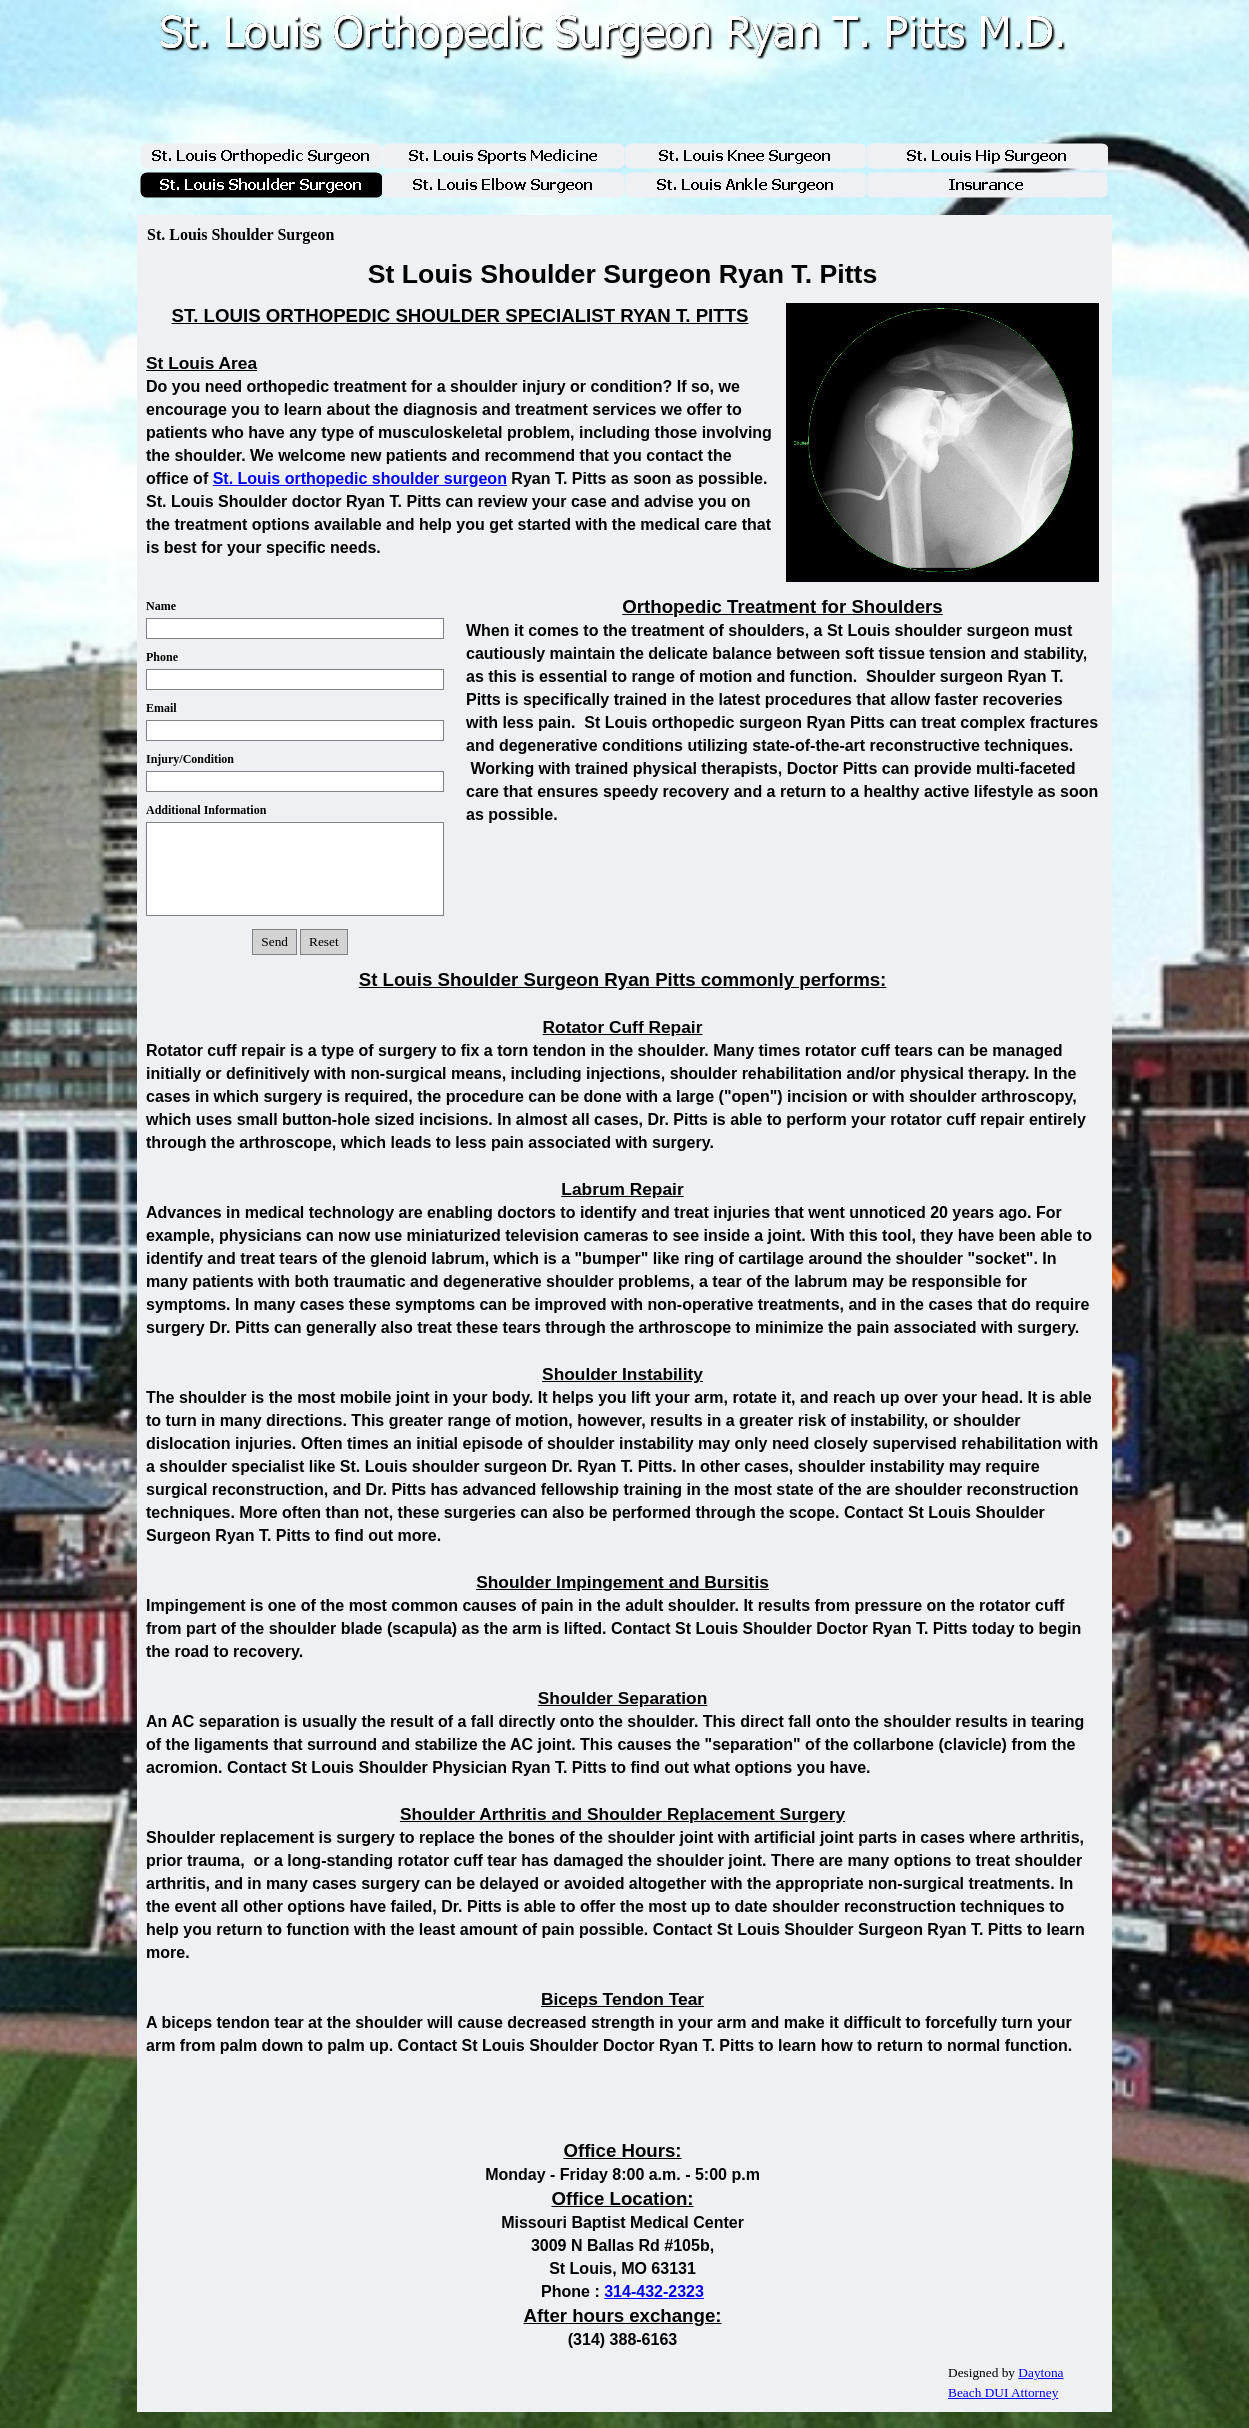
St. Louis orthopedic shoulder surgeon (360, 478)
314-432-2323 (654, 2291)
